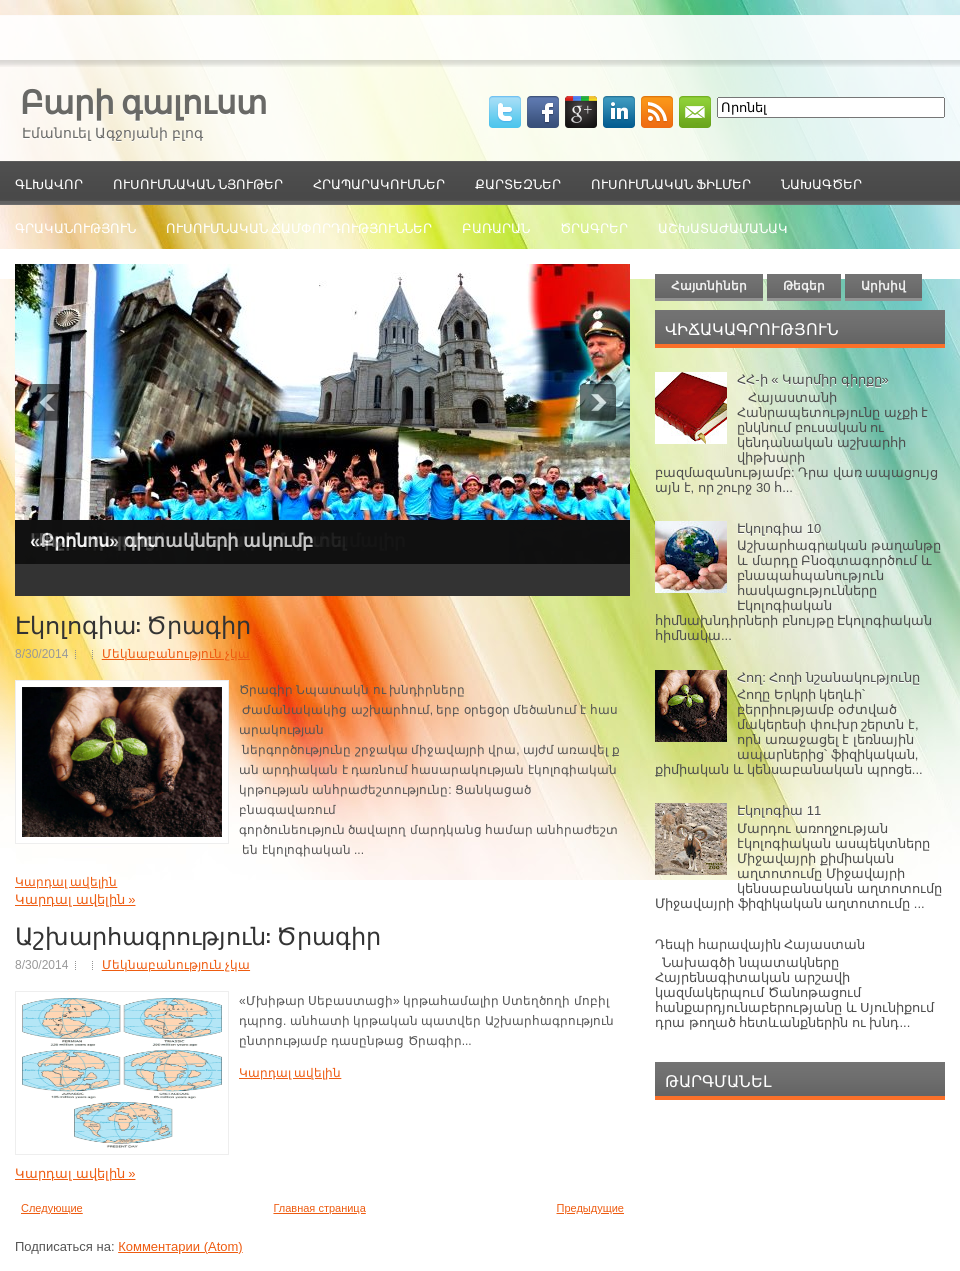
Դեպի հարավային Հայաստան (760, 944)
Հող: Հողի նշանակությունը (828, 677)
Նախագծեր (821, 183)
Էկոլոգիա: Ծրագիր (133, 623)
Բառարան (496, 227)
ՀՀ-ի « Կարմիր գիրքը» (813, 379)
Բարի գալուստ (143, 99)
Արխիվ (883, 286)
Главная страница (319, 1208)
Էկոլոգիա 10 (779, 528)
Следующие (52, 1208)
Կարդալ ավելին (66, 882)
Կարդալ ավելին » (75, 899)
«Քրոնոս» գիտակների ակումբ (171, 541)
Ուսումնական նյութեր (198, 183)
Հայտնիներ (709, 286)
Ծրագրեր (594, 227)
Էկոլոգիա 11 (779, 810)
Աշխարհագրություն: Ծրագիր (198, 934)
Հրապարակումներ (379, 183)
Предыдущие (590, 1208)
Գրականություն (75, 227)
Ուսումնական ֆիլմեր (671, 183)
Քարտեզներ (518, 183)
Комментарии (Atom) (180, 1246)
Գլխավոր (49, 183)
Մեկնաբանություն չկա (176, 654)
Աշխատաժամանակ (723, 227)
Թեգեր (804, 286)
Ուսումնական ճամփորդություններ (299, 227)
